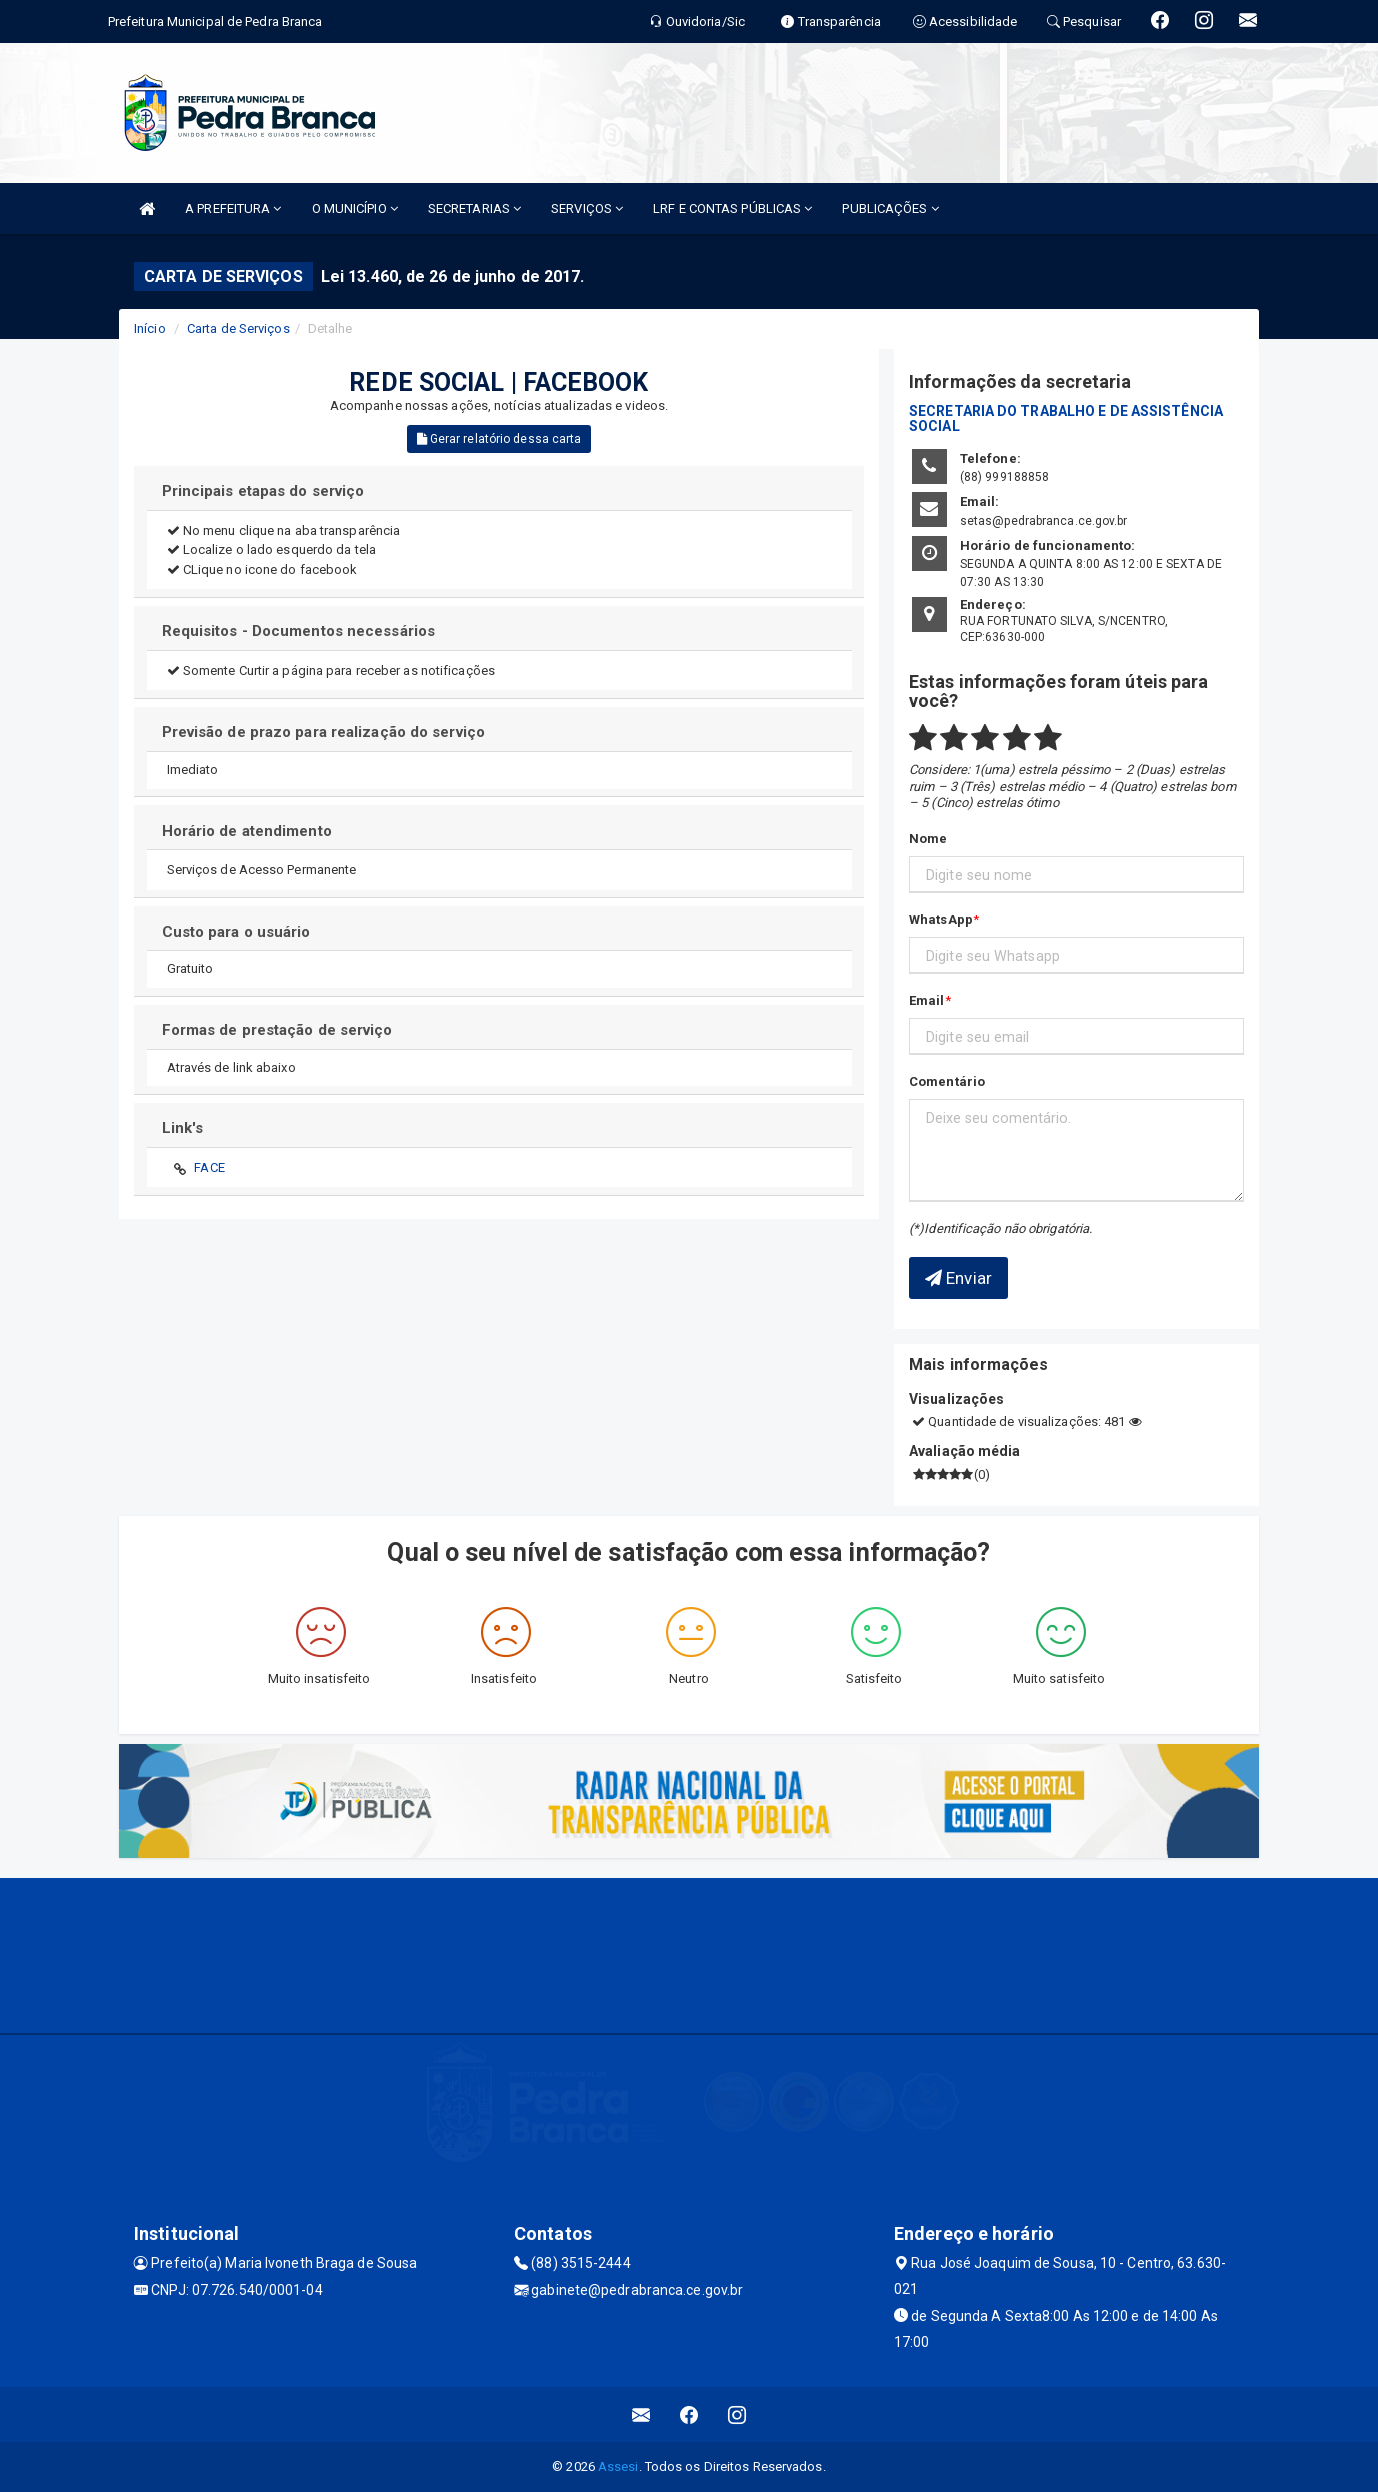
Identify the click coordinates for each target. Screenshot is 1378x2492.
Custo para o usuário (236, 932)
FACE (209, 1167)
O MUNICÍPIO (355, 208)
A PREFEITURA (233, 208)
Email (927, 1000)
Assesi (618, 2466)
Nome (928, 838)
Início (150, 328)
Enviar (958, 1278)
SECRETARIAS (474, 208)
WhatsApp (941, 919)
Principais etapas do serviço (263, 491)
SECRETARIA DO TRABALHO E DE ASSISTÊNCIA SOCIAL (1066, 418)
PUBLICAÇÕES (890, 208)
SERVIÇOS (587, 208)
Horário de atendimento (247, 831)
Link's (183, 1128)
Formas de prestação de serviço (277, 1030)
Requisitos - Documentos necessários (299, 631)
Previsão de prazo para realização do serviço (323, 732)
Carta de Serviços (238, 328)
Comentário (947, 1081)
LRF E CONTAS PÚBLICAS (732, 208)
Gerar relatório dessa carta (499, 439)
